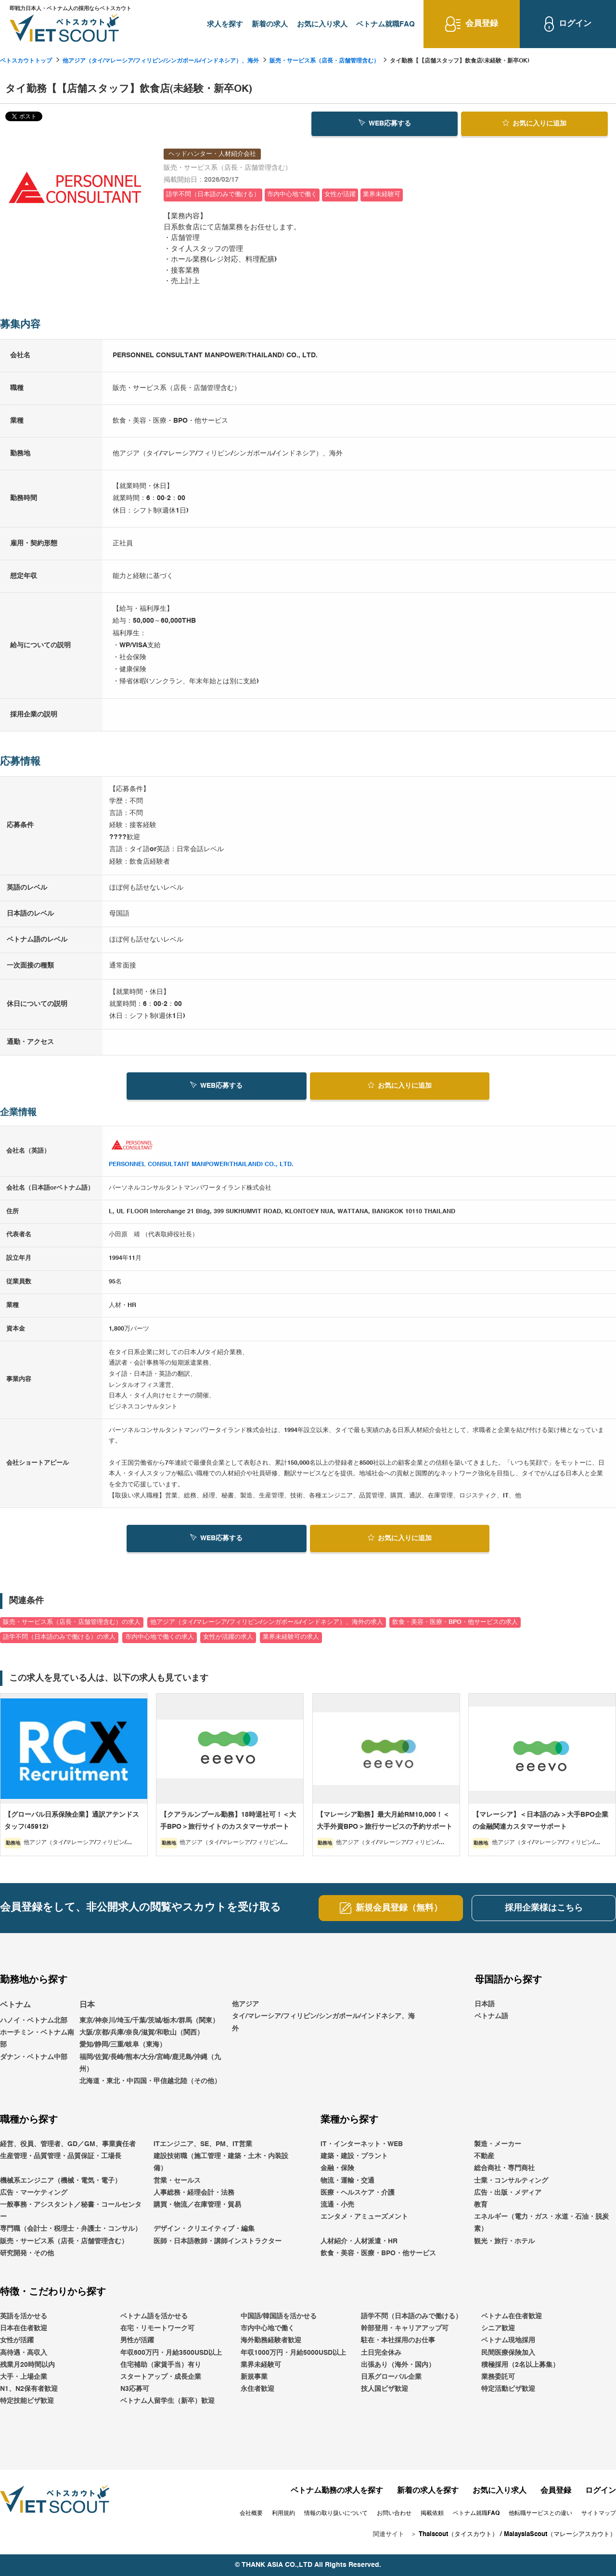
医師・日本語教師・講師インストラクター (218, 2241)
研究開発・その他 (27, 2253)
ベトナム (15, 2005)
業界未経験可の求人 (291, 1637)
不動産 (484, 2156)
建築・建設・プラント (354, 2156)
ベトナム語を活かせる (154, 2316)
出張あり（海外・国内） (398, 2365)
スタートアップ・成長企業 (160, 2377)
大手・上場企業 (23, 2377)
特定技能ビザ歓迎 (27, 2401)
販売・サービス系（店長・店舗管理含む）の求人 (72, 1622)
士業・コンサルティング (511, 2180)
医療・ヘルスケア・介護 (358, 2192)
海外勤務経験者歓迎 (271, 2340)
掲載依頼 (432, 2513)
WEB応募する (385, 123)
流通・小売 (337, 2204)
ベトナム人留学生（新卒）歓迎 (167, 2401)
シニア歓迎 (498, 2328)
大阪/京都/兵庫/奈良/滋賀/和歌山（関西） (141, 2032)
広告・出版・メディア (507, 2192)
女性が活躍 (17, 2340)
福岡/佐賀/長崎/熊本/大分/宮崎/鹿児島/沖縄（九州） (150, 2063)
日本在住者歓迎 (23, 2328)
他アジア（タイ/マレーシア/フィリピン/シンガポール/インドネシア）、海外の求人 (266, 1622)
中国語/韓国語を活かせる (279, 2316)
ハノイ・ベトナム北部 (33, 2020)
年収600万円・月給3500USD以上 (171, 2353)
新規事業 (254, 2377)
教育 (481, 2204)
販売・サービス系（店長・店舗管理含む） (324, 61)
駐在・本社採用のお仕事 (398, 2340)
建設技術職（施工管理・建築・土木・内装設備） (221, 2162)
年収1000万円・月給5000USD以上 (293, 2353)
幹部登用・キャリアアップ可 (405, 2328)
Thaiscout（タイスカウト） (458, 2534)
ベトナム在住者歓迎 (511, 2316)
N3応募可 (134, 2389)
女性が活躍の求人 (228, 1637)
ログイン (600, 2491)
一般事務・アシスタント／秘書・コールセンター (70, 2210)
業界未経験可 (261, 2365)
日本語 (485, 2004)
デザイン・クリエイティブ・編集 (204, 2228)
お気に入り (534, 123)
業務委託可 (498, 2377)
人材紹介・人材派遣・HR (359, 2241)
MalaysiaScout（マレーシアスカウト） (560, 2534)
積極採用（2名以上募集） (520, 2365)
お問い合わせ (394, 2513)
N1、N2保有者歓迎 (29, 2389)
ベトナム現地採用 (508, 2340)
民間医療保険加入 (508, 2353)
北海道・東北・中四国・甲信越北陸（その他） (150, 2081)
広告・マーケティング (33, 2192)
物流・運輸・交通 (347, 2180)
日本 (87, 2005)
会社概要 (251, 2513)
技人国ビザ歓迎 (384, 2389)
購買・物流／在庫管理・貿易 (197, 2204)
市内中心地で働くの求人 (159, 1637)
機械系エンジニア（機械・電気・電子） (60, 2180)
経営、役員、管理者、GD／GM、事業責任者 (68, 2144)
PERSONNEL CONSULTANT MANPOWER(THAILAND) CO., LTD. (201, 1164)
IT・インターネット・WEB (362, 2144)
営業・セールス (177, 2180)
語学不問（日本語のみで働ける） (411, 2316)
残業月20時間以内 (27, 2365)
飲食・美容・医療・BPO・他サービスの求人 (455, 1622)
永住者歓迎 (257, 2389)
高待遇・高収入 (23, 2353)
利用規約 (283, 2513)
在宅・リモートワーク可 (157, 2328)
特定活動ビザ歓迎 (508, 2389)
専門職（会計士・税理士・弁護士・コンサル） (70, 2228)
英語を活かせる (23, 2316)
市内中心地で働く (268, 2328)
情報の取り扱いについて (336, 2513)
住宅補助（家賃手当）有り (160, 2365)
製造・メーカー (497, 2144)
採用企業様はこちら (544, 1908)
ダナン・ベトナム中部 (33, 2057)
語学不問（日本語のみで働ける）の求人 (59, 1637)
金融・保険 (337, 2168)
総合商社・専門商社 (504, 2168)
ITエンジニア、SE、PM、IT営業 (203, 2144)
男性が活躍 (137, 2340)
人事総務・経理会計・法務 (194, 2192)
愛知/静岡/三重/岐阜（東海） (122, 2044)
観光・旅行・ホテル (504, 2241)
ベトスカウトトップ (26, 61)
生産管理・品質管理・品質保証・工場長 (60, 2156)
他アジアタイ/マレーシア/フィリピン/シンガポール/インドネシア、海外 (323, 2016)
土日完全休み (381, 2353)
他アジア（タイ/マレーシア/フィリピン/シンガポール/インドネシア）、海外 (161, 61)
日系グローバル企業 (391, 2377)
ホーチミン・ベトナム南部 (37, 2038)
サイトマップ (598, 2513)
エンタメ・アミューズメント (364, 2216)
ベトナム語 (491, 2016)
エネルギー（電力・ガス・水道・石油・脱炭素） (541, 2222)
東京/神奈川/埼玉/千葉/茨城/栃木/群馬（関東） (149, 2020)
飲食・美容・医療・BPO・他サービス (378, 2253)
